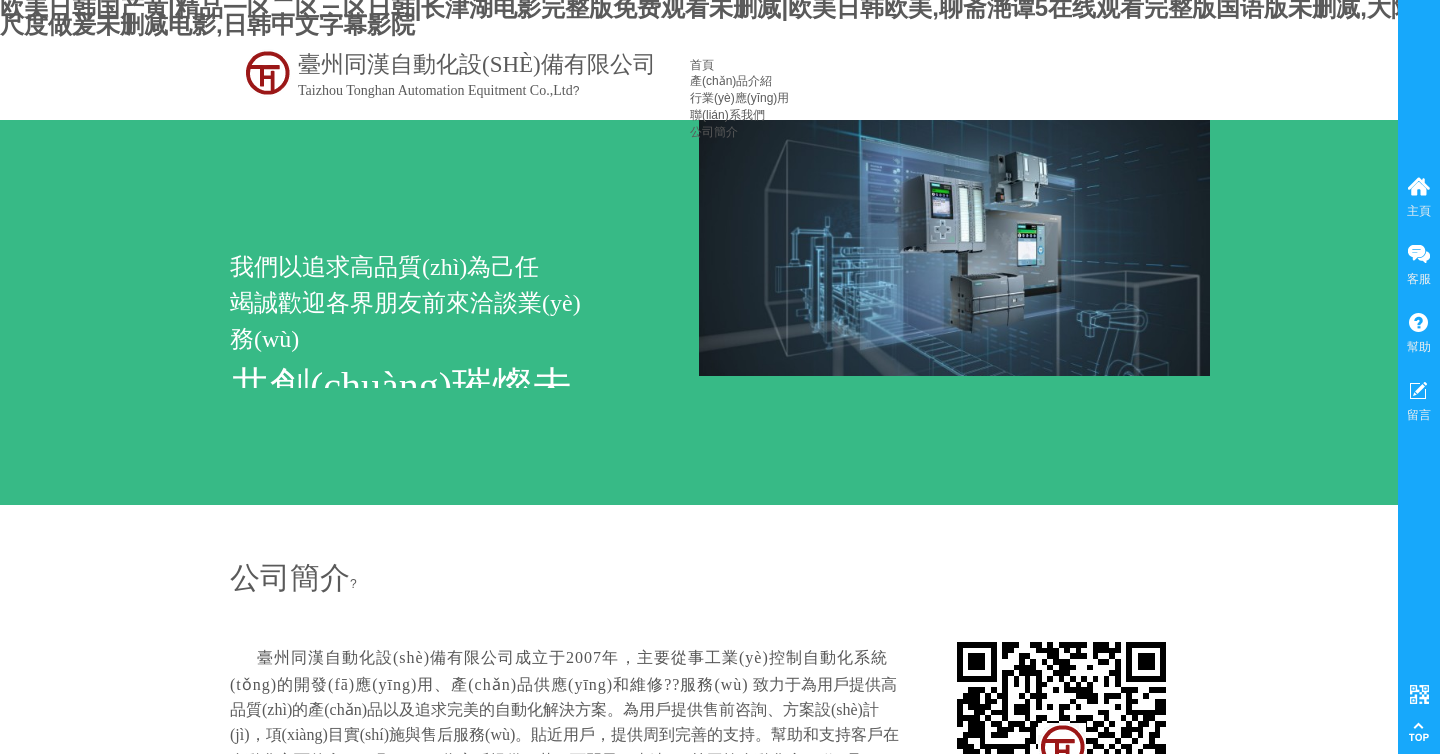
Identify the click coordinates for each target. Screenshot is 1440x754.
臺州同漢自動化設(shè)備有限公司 (477, 64)
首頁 (702, 65)
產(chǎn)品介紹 (731, 81)
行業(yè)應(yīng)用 (739, 98)
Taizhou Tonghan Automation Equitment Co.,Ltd (435, 90)
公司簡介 (714, 132)
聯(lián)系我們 (727, 115)
